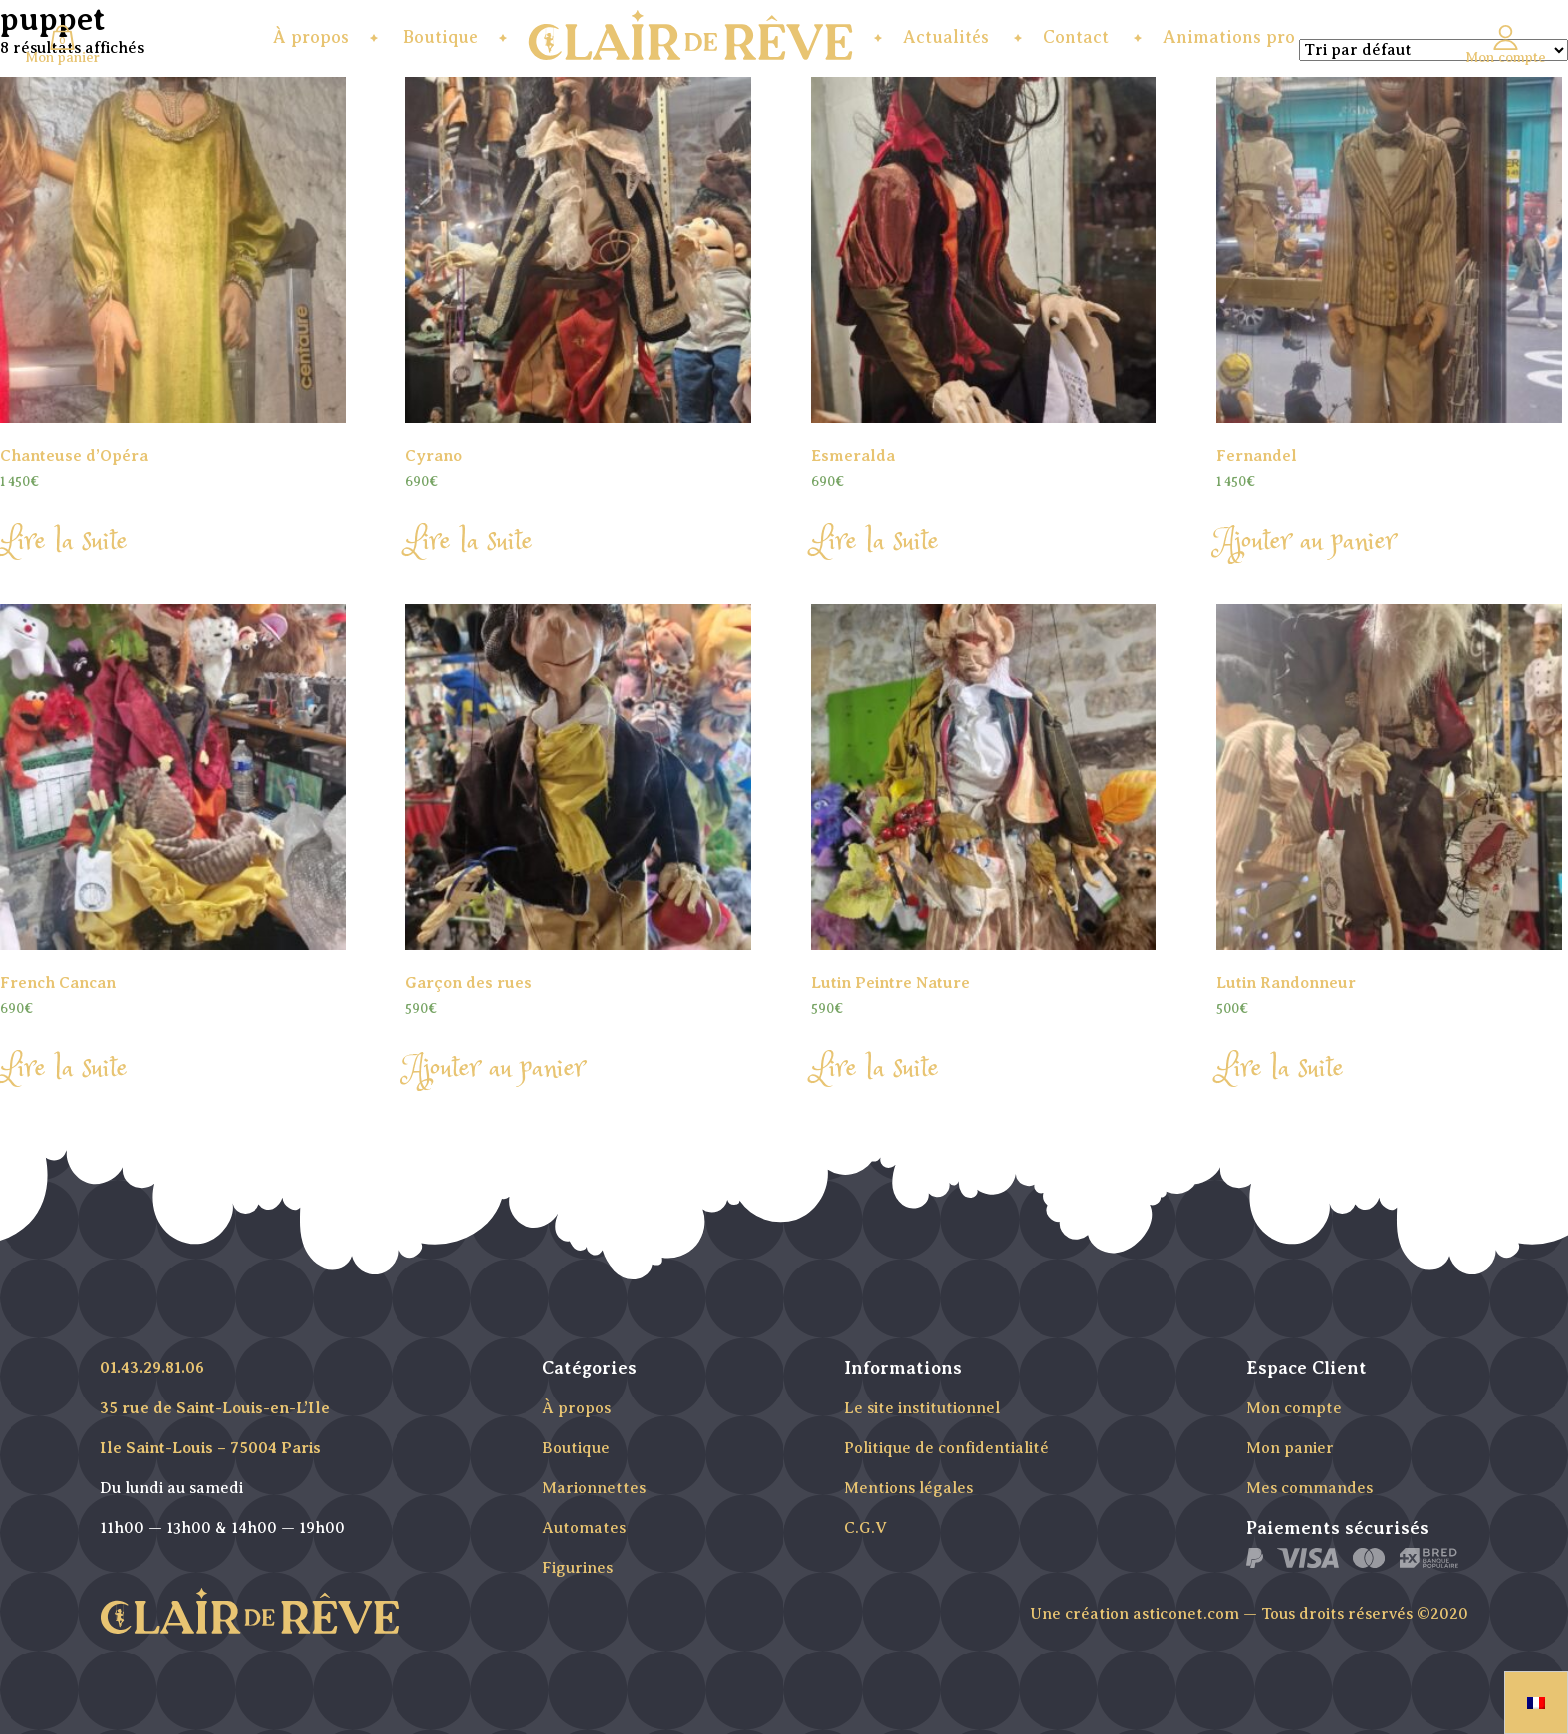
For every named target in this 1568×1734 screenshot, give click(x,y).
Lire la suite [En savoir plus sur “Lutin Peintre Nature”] (875, 1069)
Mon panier (1290, 1448)
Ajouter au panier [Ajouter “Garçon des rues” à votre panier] (495, 1069)
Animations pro (1229, 37)
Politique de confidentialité (946, 1448)
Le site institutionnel (922, 1408)
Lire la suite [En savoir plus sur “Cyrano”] (469, 542)
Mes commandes (1309, 1488)
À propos (311, 37)
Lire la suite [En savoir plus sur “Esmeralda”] (875, 542)
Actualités (946, 37)
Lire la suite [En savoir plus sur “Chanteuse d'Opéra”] (64, 542)
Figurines (577, 1568)
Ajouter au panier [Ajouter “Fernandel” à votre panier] (1306, 542)
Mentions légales (908, 1488)
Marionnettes (594, 1488)
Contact (1076, 37)
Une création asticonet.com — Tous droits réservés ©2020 (1249, 1614)
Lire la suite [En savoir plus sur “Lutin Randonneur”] (1280, 1069)
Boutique (440, 37)
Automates (584, 1528)
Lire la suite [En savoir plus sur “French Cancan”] (64, 1069)
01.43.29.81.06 (152, 1368)
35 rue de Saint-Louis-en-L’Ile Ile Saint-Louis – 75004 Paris (215, 1428)
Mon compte (1294, 1408)
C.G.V (865, 1528)
